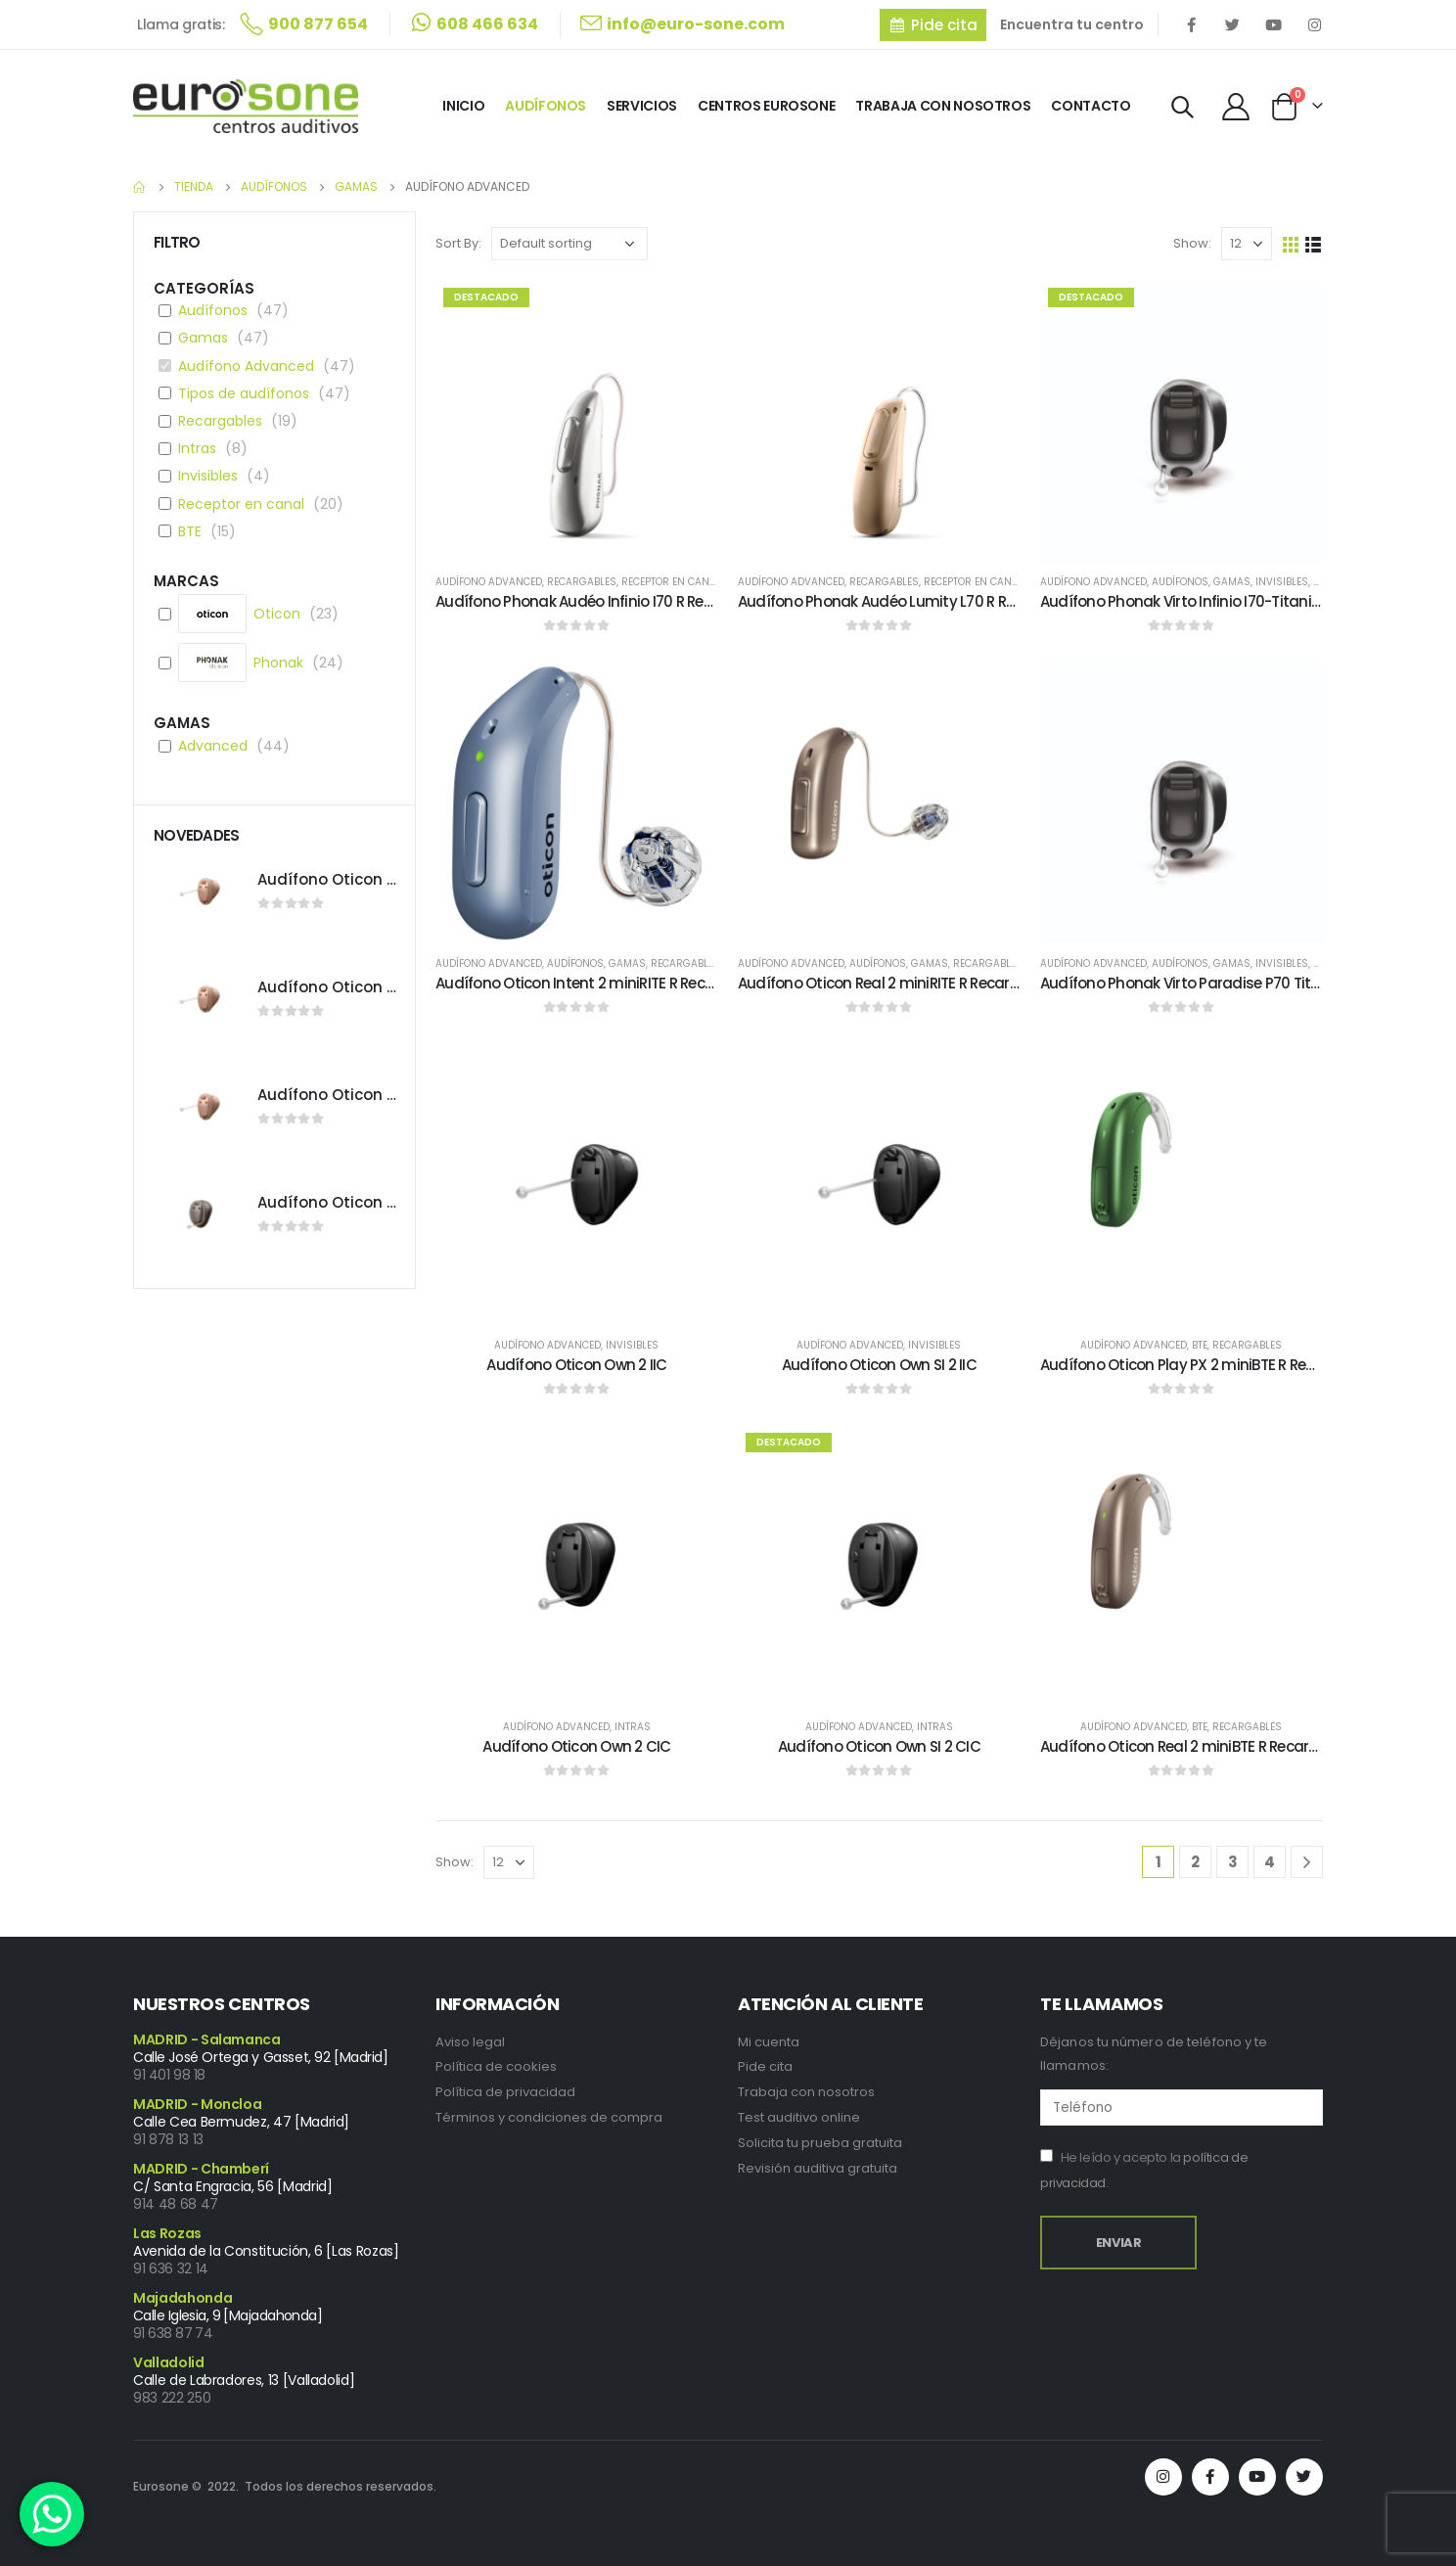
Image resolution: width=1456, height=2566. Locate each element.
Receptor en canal (671, 581)
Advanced (213, 746)
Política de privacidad (505, 2092)
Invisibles (1281, 581)
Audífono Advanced (488, 581)
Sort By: (458, 243)
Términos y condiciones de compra (548, 2117)
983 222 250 (171, 2397)
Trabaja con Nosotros (942, 105)
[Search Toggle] (1182, 107)
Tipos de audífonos (243, 393)
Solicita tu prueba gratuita (820, 2142)
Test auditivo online (799, 2117)
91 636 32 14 (170, 2268)
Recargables (581, 581)
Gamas (1232, 581)
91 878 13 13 (168, 2139)
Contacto (1090, 105)
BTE (1199, 1345)
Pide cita (765, 2066)
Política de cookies (496, 2066)
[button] (933, 25)
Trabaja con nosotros (806, 2092)
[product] (576, 421)
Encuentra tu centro (1072, 24)
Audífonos (545, 105)
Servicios (642, 105)
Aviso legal (470, 2042)
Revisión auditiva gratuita (817, 2168)
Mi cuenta (768, 2042)
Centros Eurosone (766, 105)
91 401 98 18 (169, 2075)
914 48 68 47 (175, 2204)
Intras (632, 1726)
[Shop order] (569, 243)
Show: (1192, 243)
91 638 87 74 (172, 2333)
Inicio (463, 105)
